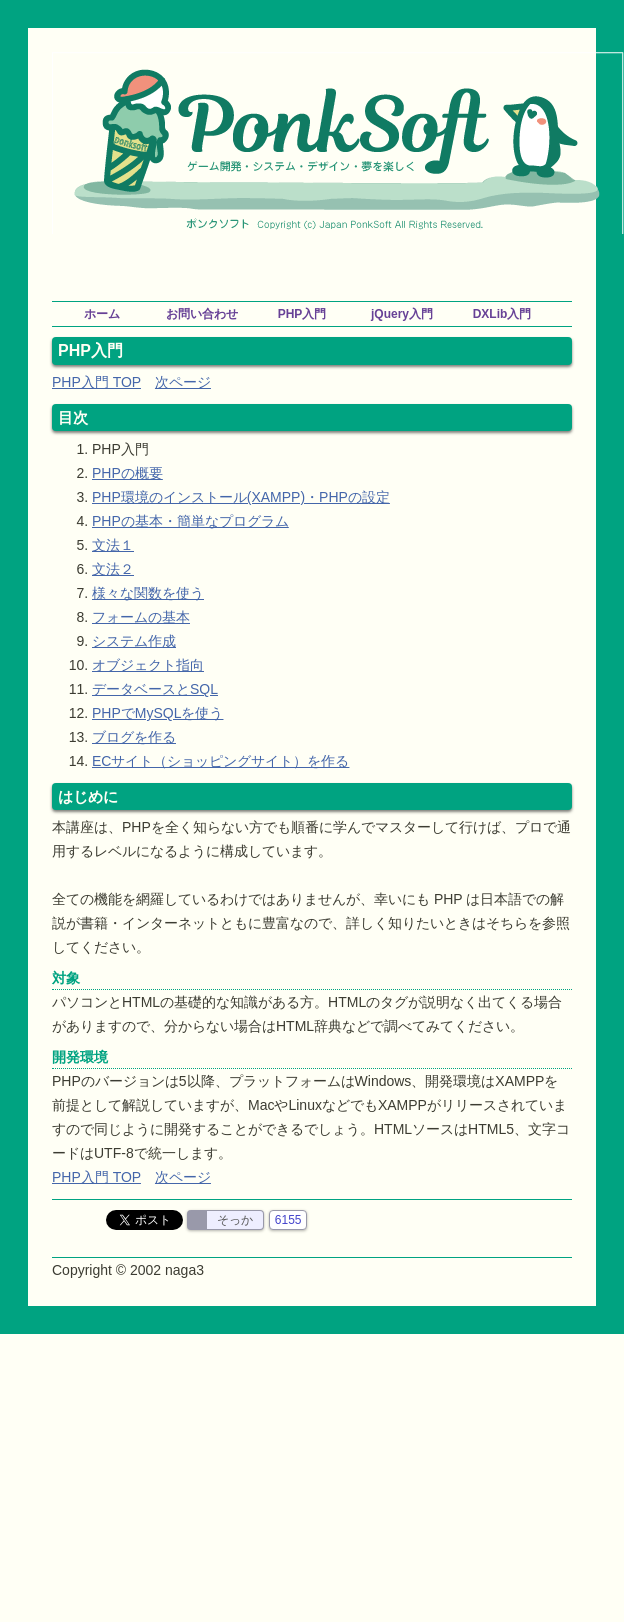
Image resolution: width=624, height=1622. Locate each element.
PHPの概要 (127, 473)
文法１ (113, 545)
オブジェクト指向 (148, 665)
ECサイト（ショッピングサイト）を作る (220, 761)
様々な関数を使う (148, 593)
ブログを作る (134, 737)
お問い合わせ (202, 314)
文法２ (113, 569)
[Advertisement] (338, 264)
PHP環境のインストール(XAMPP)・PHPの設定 (241, 497)
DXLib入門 (502, 314)
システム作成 (134, 641)
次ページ (183, 382)
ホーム (102, 314)
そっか (235, 1220)
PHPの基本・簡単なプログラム (190, 521)
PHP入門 (302, 314)
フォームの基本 (141, 617)
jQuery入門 (402, 314)
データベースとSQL (155, 689)
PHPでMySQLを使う (157, 713)
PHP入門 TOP (96, 382)
